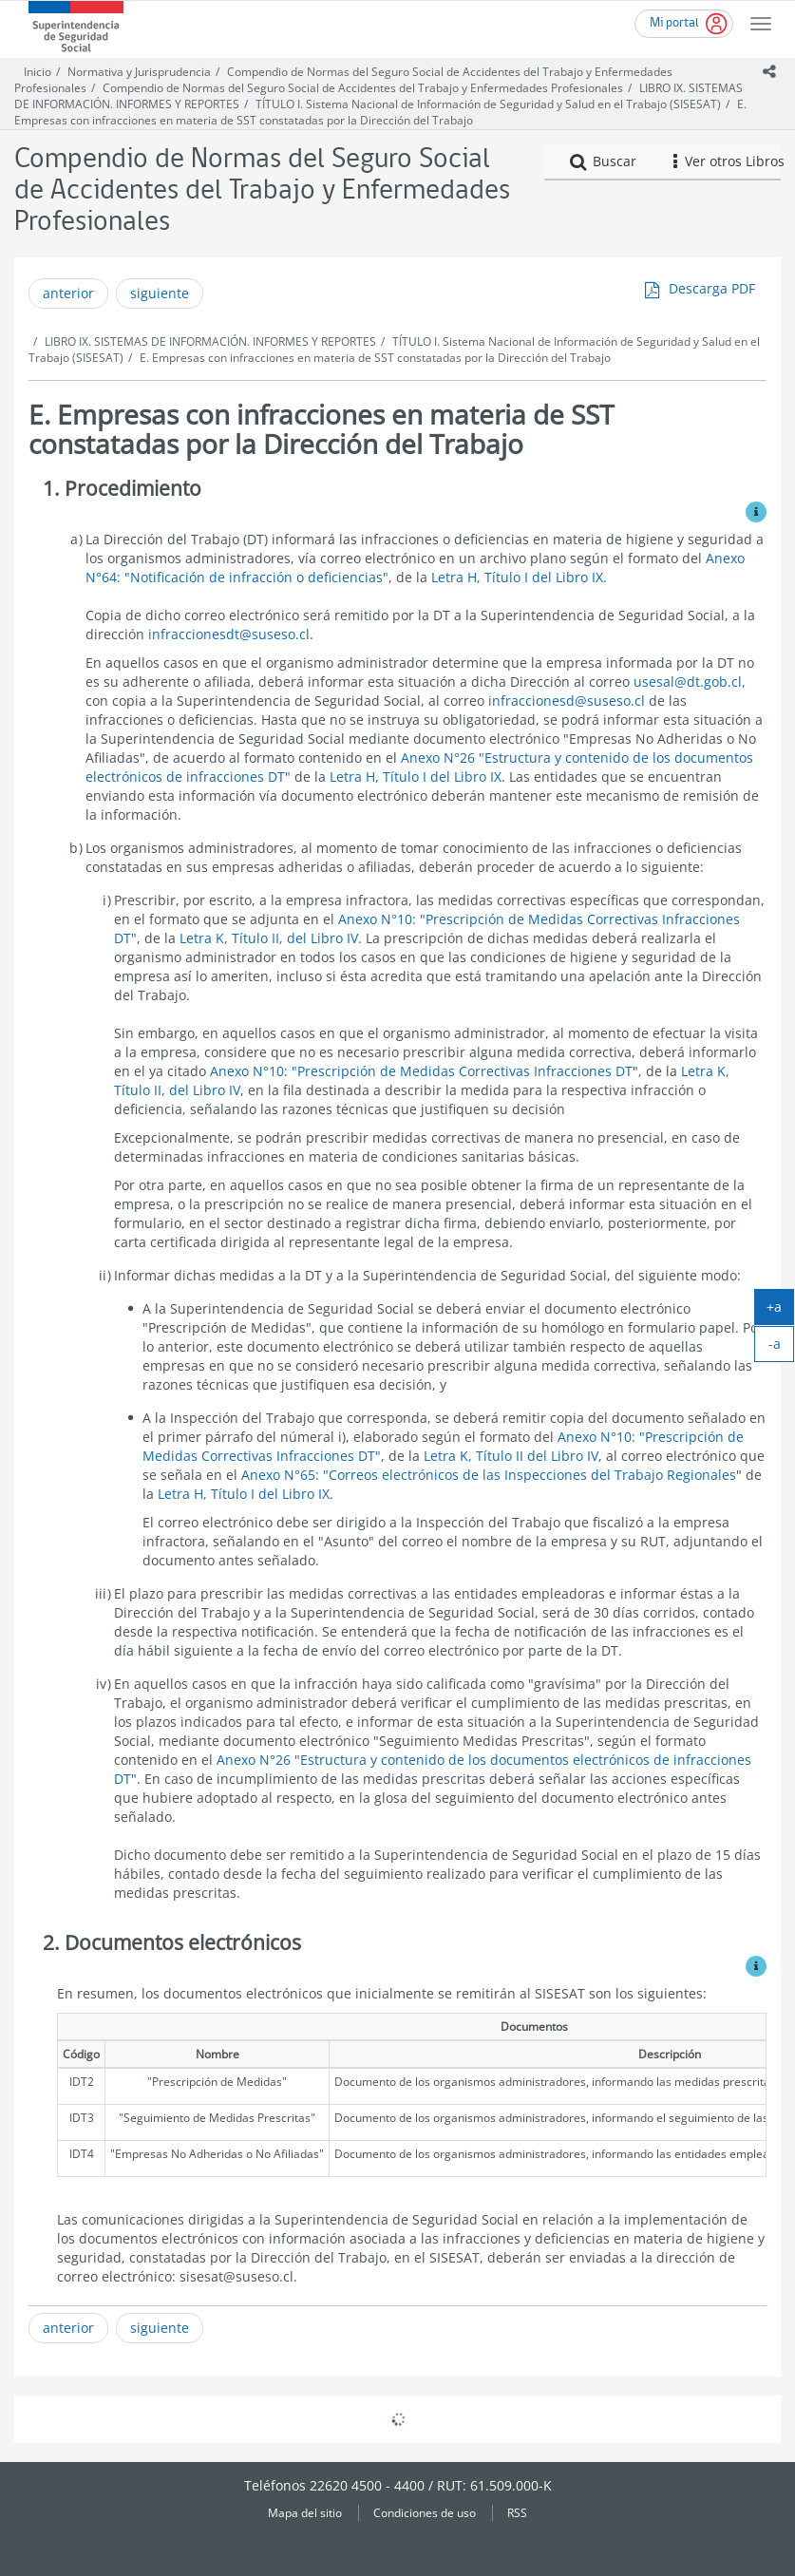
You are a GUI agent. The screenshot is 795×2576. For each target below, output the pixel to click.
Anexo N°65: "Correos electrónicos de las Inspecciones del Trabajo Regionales (488, 1475)
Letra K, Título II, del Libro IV (269, 938)
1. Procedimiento (122, 488)
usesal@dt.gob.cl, (690, 681)
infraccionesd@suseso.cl (566, 700)
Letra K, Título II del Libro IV (511, 1456)
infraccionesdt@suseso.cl (229, 634)
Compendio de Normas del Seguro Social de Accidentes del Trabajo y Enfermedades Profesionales (363, 88)
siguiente (159, 293)
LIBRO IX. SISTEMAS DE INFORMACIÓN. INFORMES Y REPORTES (210, 341)
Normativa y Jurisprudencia (139, 72)
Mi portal (674, 23)
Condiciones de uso (424, 2512)
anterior (68, 293)
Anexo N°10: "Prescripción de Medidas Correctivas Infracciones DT (421, 1071)
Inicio (37, 72)
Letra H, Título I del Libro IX (416, 776)
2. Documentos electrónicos (172, 1942)
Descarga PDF (712, 288)
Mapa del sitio (305, 2512)
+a (780, 1311)
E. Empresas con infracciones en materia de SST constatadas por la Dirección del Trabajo (380, 112)
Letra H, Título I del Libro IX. (519, 577)
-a (781, 1348)
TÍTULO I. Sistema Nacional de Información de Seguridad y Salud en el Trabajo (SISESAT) (488, 104)
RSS (517, 2512)
